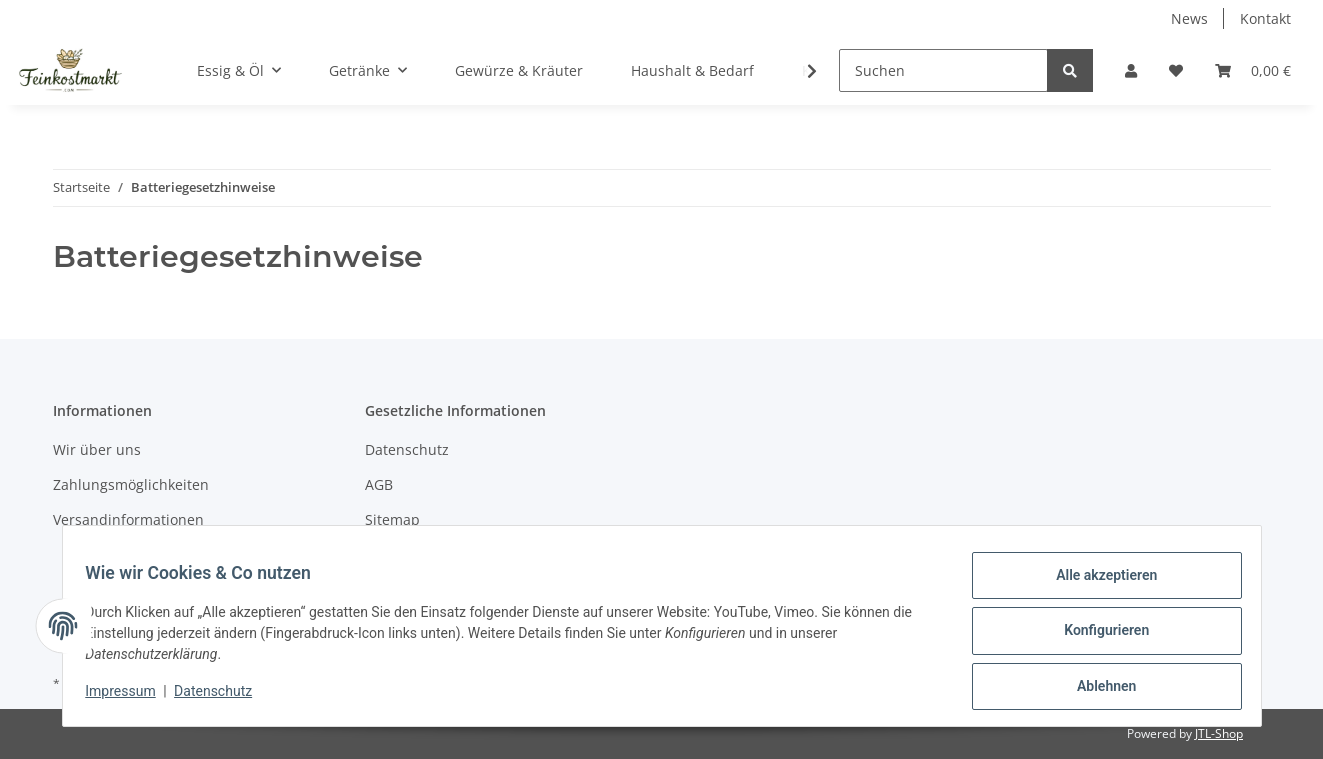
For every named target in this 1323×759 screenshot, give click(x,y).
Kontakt (1265, 18)
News (1189, 18)
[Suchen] (943, 70)
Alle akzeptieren (1097, 584)
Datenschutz (407, 449)
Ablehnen (1097, 688)
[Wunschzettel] (1176, 70)
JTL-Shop (1219, 733)
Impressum (130, 697)
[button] (1131, 70)
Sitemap (392, 519)
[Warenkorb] (1253, 70)
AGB (379, 484)
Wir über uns (97, 449)
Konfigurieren (1097, 636)
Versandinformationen (128, 519)
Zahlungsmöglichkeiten (131, 484)
